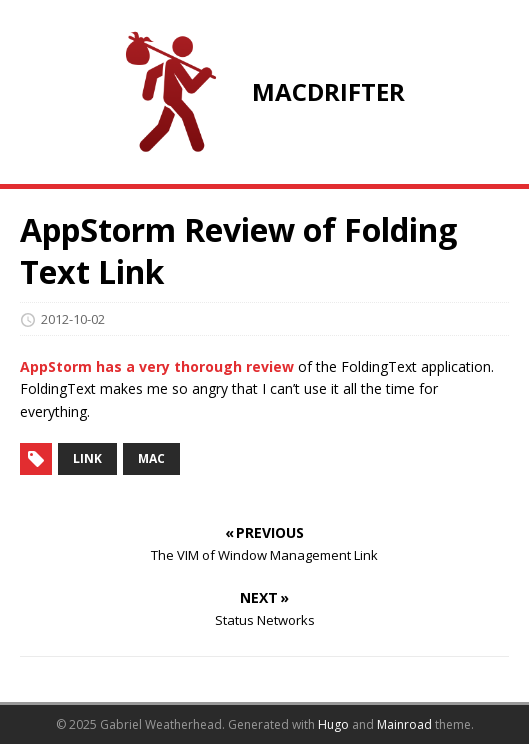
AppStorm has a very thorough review (157, 366)
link (87, 458)
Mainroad (404, 724)
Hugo (333, 724)
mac (151, 458)
